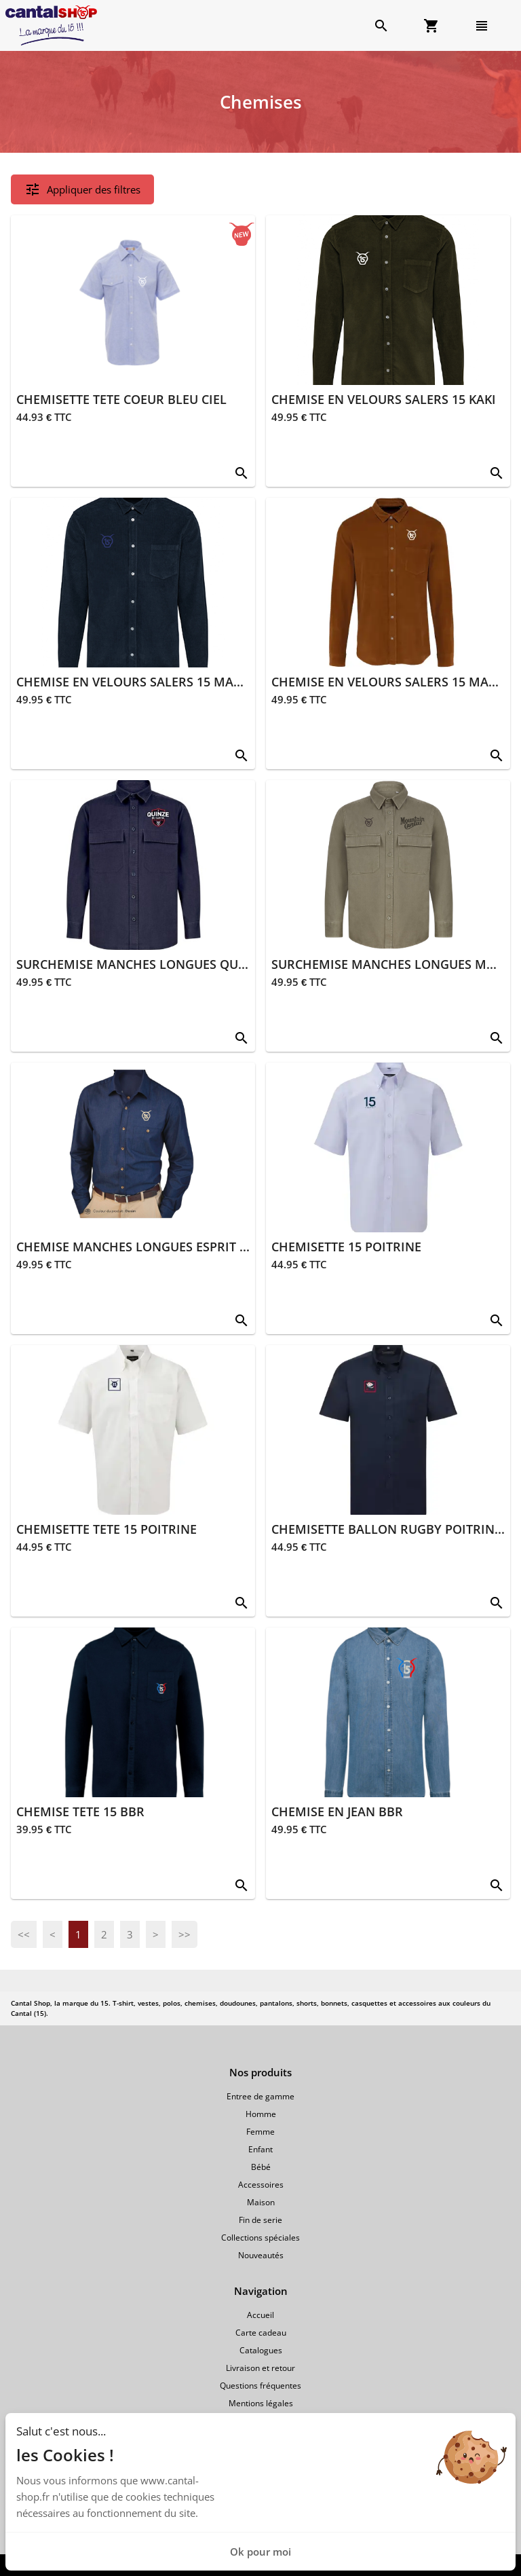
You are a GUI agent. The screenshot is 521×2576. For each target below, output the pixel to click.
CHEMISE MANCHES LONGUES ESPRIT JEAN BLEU (158, 1246)
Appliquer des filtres (82, 189)
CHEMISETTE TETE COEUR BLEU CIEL (121, 399)
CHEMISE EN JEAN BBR (337, 1811)
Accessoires (261, 2184)
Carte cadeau (260, 2332)
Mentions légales (261, 2403)
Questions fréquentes (260, 2385)
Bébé (261, 2167)
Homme (261, 2114)
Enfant (260, 2149)
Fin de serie (260, 2220)
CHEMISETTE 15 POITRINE (346, 1246)
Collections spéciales (260, 2237)
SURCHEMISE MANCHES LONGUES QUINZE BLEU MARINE (183, 964)
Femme (260, 2131)
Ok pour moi (260, 2551)
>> (184, 1934)
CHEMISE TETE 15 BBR (80, 1811)
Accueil (260, 2315)
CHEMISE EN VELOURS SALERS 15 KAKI (383, 399)
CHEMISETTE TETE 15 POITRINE (106, 1529)
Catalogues (260, 2350)
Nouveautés (261, 2255)
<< (24, 1934)
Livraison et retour (260, 2368)
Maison (261, 2202)
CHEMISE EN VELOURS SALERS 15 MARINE (139, 682)
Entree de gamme (260, 2096)
